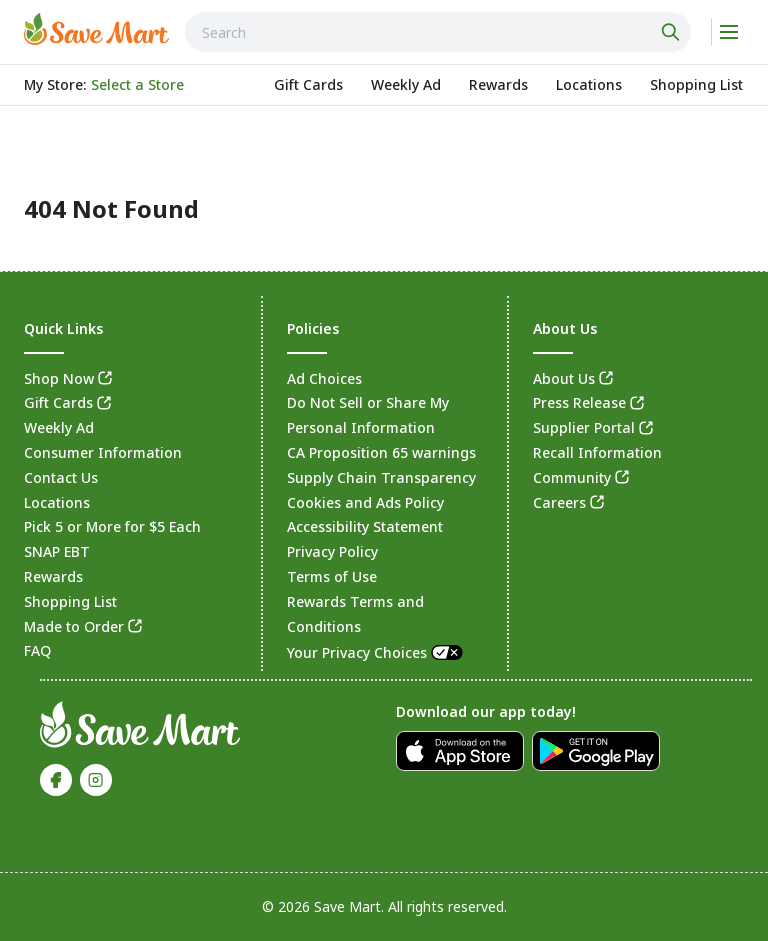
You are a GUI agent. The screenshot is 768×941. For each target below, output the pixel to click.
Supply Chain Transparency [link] (381, 477)
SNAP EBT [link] (57, 551)
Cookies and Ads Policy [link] (365, 502)
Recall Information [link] (597, 452)
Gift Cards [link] (58, 402)
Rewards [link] (53, 576)
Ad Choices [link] (324, 378)
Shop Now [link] (59, 378)
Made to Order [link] (74, 626)
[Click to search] (673, 32)
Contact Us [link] (61, 477)
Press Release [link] (579, 402)
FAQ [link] (37, 650)
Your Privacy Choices (376, 652)
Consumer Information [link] (103, 452)
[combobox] (438, 32)
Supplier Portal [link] (584, 427)
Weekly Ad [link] (59, 427)
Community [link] (572, 477)
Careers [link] (559, 502)
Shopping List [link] (70, 601)
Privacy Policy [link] (332, 551)
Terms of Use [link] (332, 576)
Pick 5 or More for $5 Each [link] (112, 526)
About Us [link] (564, 378)
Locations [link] (57, 502)
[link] (96, 29)
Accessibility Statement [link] (365, 526)
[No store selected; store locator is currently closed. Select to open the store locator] (137, 85)
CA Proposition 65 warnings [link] (381, 452)
